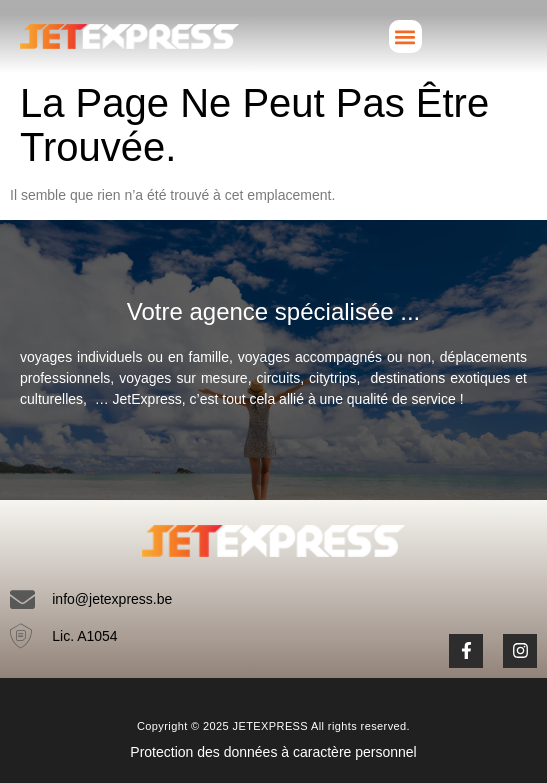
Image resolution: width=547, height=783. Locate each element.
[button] (405, 36)
